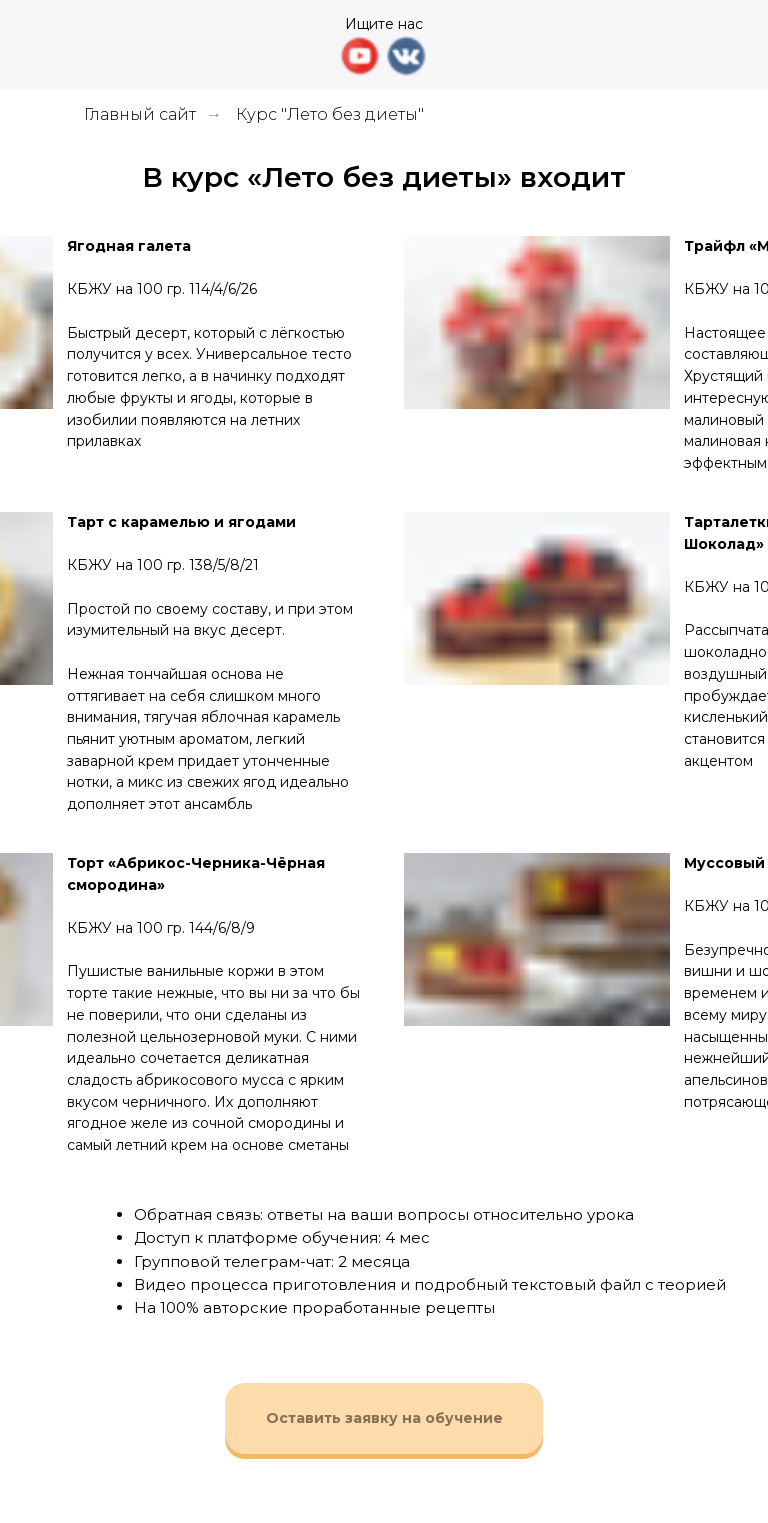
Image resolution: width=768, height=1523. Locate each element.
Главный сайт (140, 114)
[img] (169, 45)
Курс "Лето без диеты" (330, 114)
